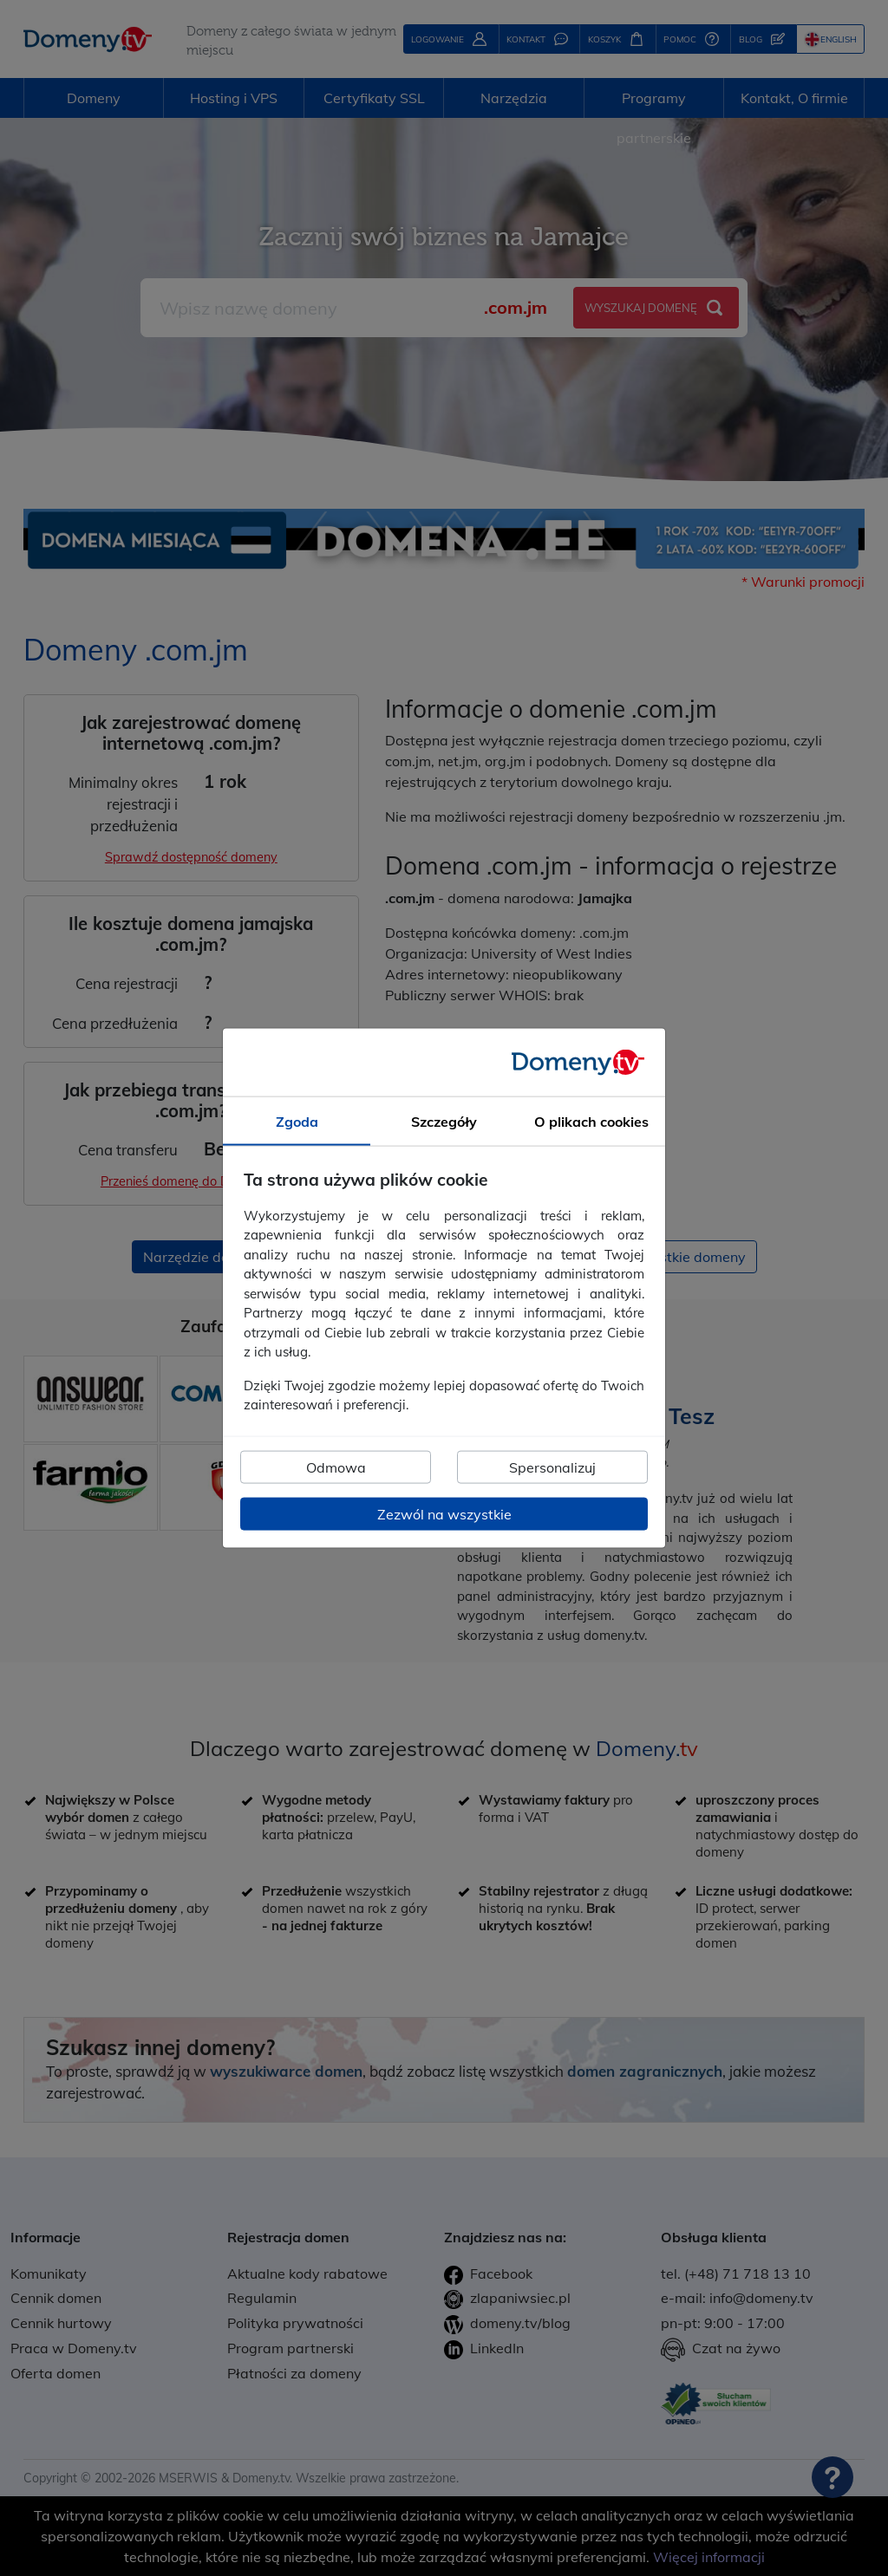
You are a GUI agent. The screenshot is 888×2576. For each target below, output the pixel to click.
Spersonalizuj (552, 1466)
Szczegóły (444, 1121)
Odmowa (336, 1466)
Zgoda (297, 1121)
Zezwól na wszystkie (444, 1513)
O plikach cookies (591, 1121)
